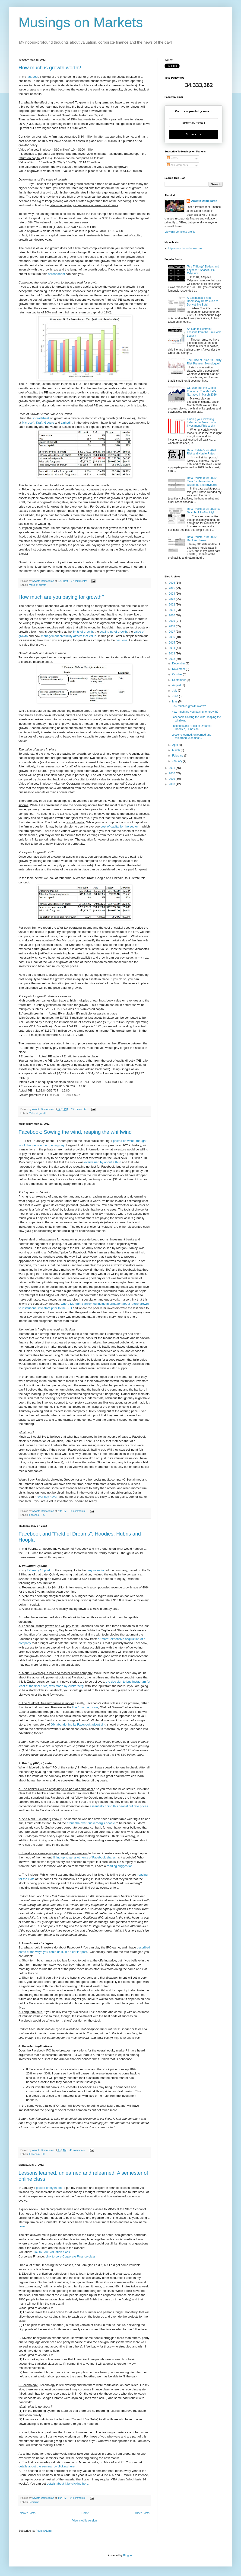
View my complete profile (180, 231)
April (175, 745)
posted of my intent (49, 2188)
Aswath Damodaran (204, 201)
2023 (172, 599)
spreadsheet (56, 274)
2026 (172, 582)
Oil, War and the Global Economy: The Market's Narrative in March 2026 (202, 391)
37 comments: (79, 581)
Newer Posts (27, 2513)
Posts (172, 158)
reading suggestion (119, 1866)
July (175, 690)
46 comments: (78, 2150)
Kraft (39, 422)
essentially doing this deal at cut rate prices (119, 1806)
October (177, 674)
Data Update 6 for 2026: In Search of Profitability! (203, 511)
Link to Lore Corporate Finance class (71, 2256)
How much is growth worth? (50, 68)
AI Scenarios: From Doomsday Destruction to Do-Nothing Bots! (202, 301)
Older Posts (142, 2513)
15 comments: (79, 1109)
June (175, 696)
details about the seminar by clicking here (47, 2466)
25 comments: (78, 1511)
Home (85, 2513)
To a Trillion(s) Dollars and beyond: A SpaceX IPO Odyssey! (203, 270)
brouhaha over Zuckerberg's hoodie (91, 1823)
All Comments (177, 165)
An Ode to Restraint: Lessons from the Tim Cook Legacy (204, 332)
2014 (172, 648)
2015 (172, 642)
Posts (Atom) (43, 2530)
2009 (172, 778)
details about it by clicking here (68, 2483)
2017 (172, 631)
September (179, 680)
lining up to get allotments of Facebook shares (84, 1857)
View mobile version (84, 2520)
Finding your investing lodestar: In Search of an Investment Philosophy (202, 423)
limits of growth (83, 631)
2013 (172, 653)
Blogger (128, 2555)
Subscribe (194, 134)
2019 (172, 620)
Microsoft (28, 422)
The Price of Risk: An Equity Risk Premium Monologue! (204, 361)
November (179, 669)
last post (32, 76)
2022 (172, 604)
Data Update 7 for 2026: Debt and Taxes (202, 538)
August (177, 685)
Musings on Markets (81, 22)
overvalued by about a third (102, 1162)
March (176, 750)
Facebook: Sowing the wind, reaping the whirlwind (75, 1132)
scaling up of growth (113, 631)
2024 (172, 593)
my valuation (96, 1570)
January (177, 761)
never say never (46, 1496)
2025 (172, 588)
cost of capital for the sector (119, 826)
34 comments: (78, 2497)
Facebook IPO (37, 1514)
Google (49, 422)
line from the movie (85, 1707)
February (178, 755)
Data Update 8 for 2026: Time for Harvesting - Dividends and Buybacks (202, 481)
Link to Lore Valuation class (51, 2252)
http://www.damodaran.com (185, 248)
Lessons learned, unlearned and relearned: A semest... (191, 736)
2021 (172, 610)
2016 (172, 637)
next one (121, 640)
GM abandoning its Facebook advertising (78, 1724)
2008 (172, 784)
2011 (172, 768)
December (179, 663)
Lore (22, 2226)
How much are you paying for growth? (62, 597)
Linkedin (66, 422)
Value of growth (37, 584)
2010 (172, 773)
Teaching (34, 2502)
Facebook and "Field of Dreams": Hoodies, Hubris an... (191, 727)
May (175, 701)
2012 (172, 658)
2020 (172, 615)
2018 (172, 626)
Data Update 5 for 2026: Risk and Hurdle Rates (202, 452)
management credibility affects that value (68, 636)
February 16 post (38, 1570)
